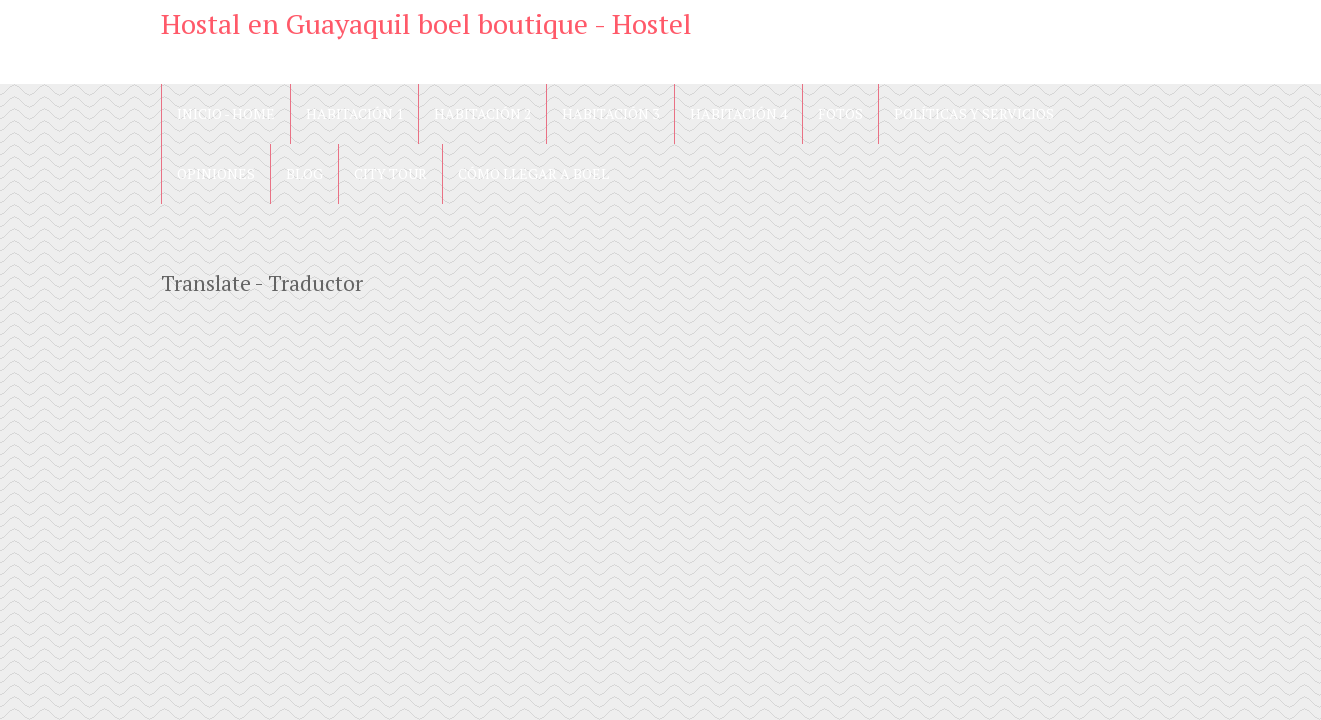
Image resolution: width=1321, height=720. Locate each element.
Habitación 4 (738, 113)
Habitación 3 (610, 113)
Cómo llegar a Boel (533, 173)
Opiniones (216, 173)
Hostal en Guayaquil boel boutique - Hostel (426, 23)
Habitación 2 (482, 113)
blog (304, 173)
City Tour (390, 173)
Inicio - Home (226, 113)
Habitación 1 (354, 113)
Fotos (840, 113)
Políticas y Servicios (974, 113)
